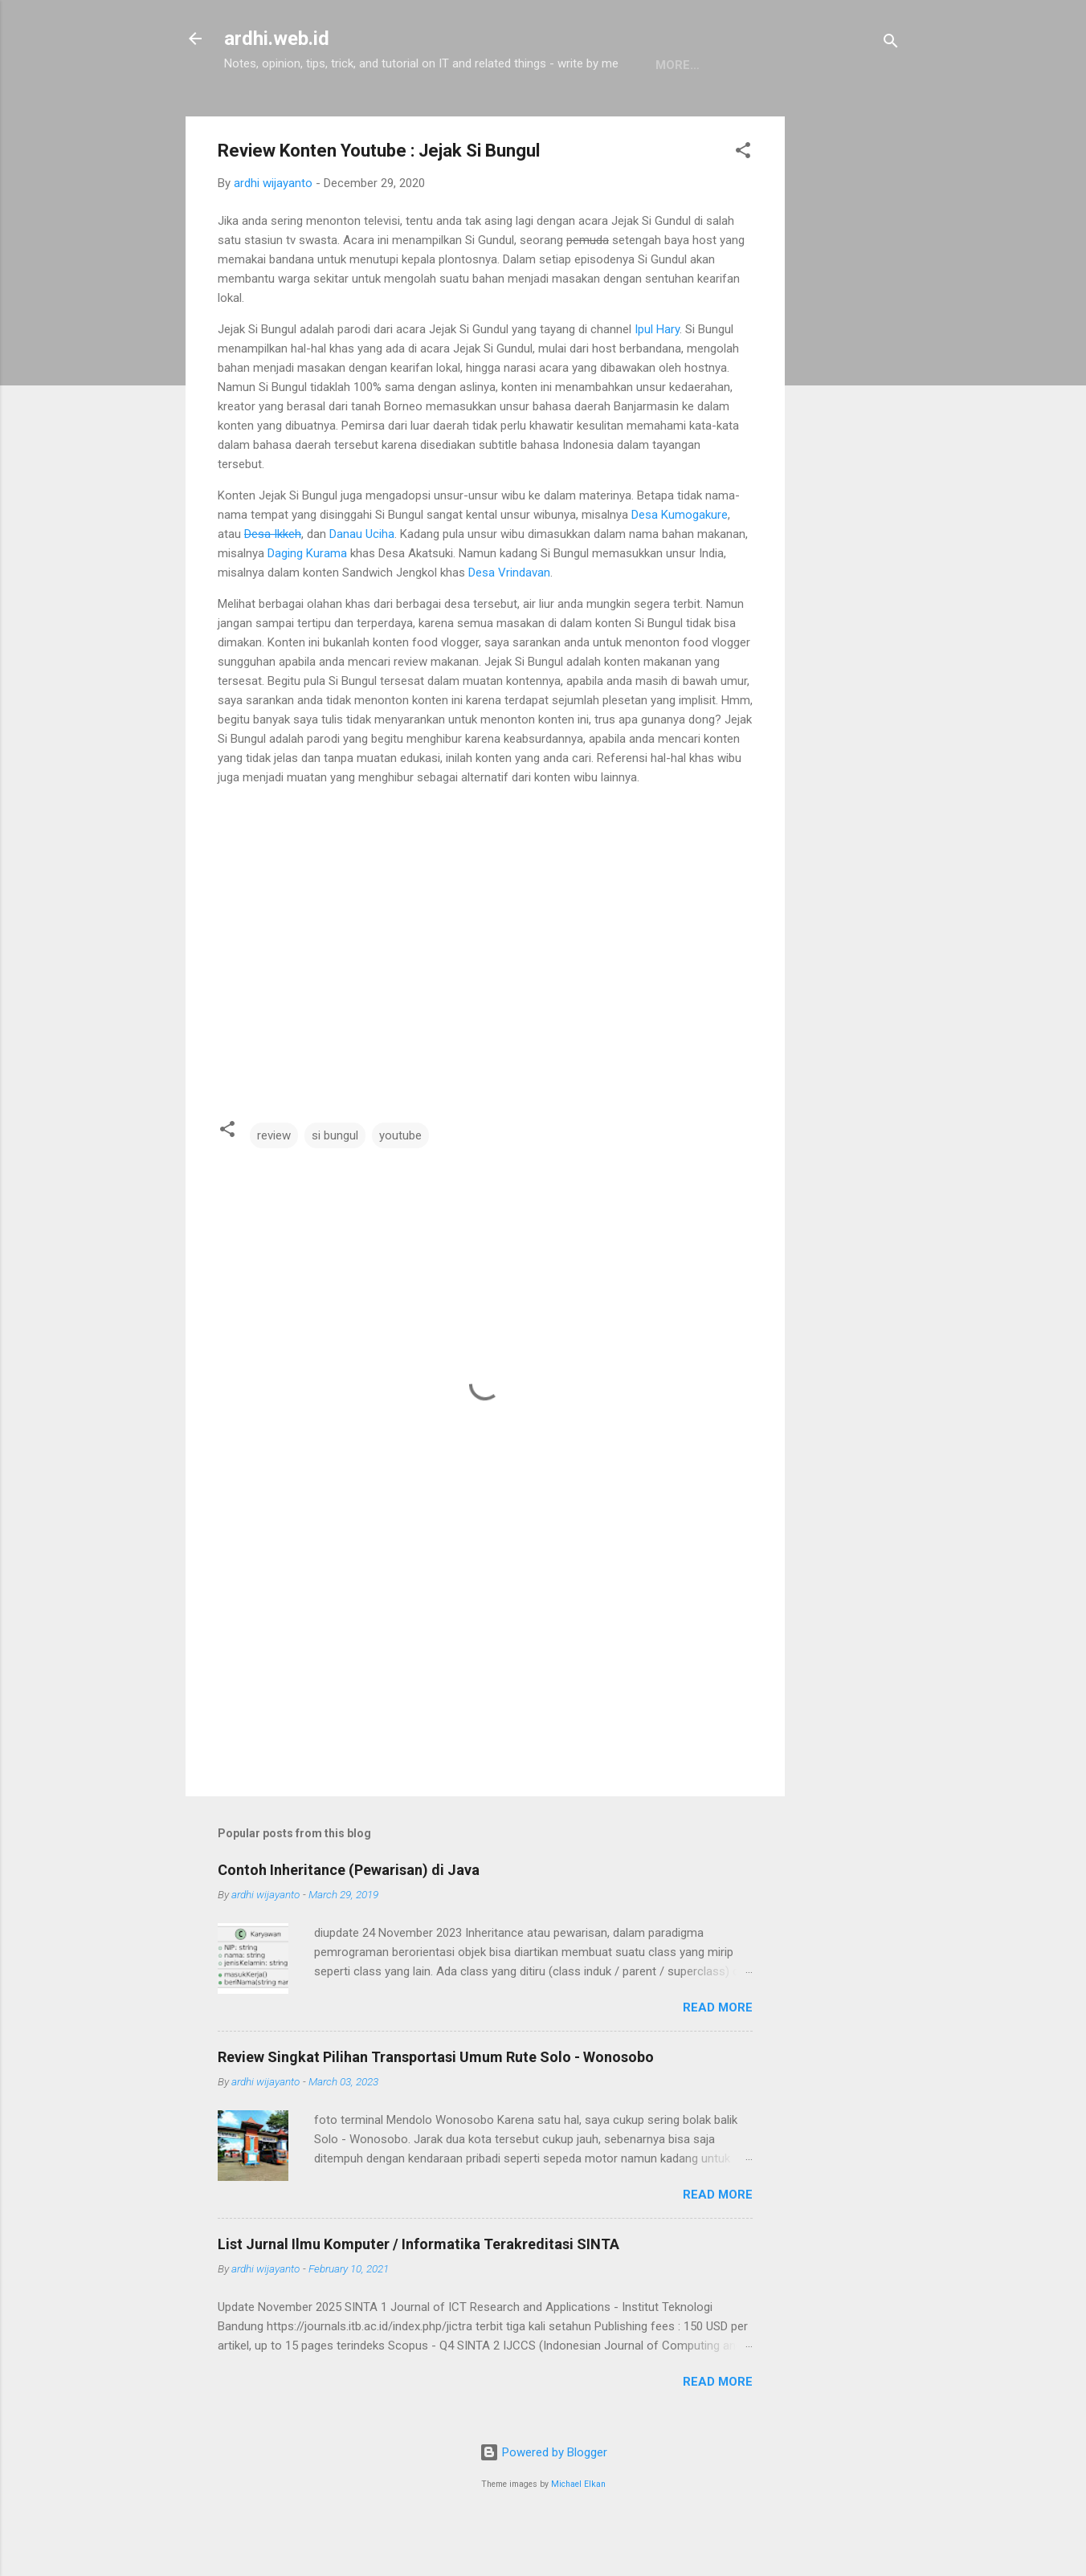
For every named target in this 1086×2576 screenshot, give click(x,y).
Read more (718, 2057)
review (274, 1185)
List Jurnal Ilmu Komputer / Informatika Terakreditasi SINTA (418, 2293)
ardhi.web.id (276, 38)
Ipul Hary (657, 379)
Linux (444, 115)
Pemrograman (349, 115)
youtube (400, 1185)
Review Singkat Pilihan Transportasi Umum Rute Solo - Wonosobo (436, 2106)
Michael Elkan (578, 2534)
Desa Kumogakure (679, 564)
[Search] (890, 43)
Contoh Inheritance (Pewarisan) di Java (349, 1919)
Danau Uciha (361, 584)
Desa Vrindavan (509, 622)
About (512, 115)
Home (254, 115)
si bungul (335, 1185)
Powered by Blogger (543, 2502)
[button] (743, 202)
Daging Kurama (307, 603)
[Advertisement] (849, 407)
